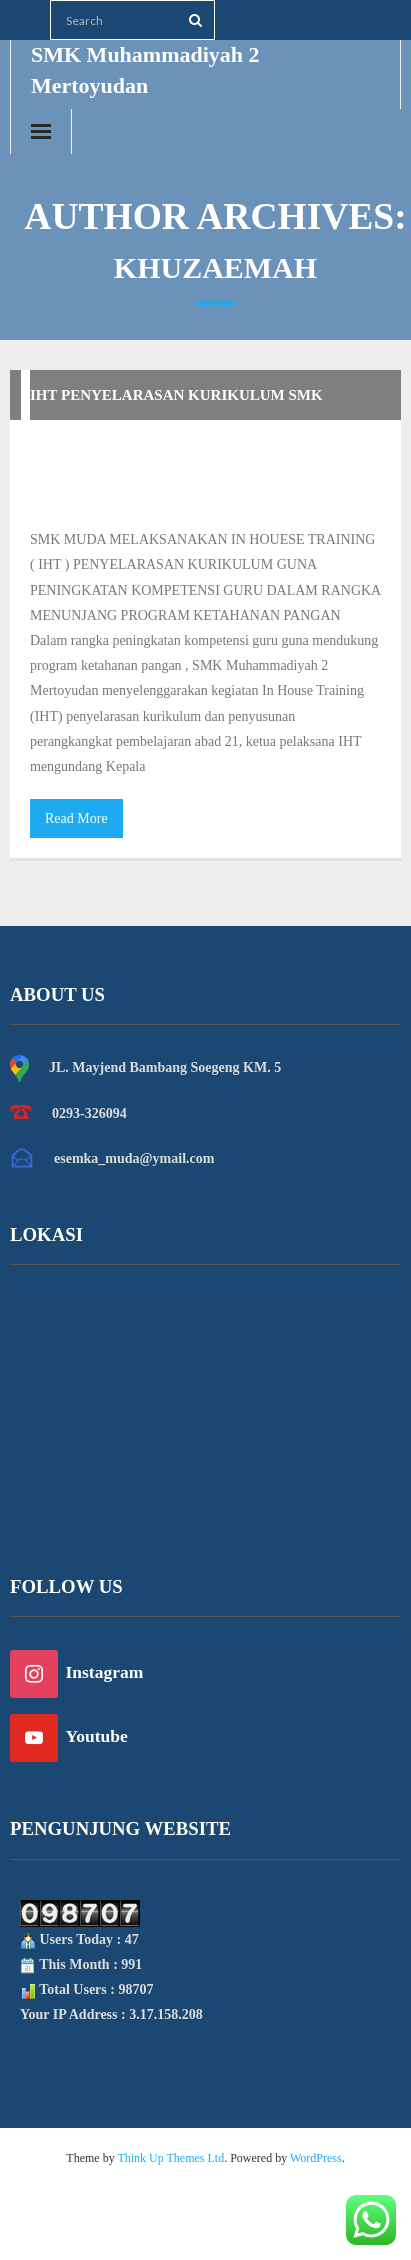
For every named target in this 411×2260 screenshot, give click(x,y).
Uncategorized (102, 497)
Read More (76, 818)
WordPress (316, 2158)
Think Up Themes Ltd (170, 2158)
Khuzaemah (281, 460)
